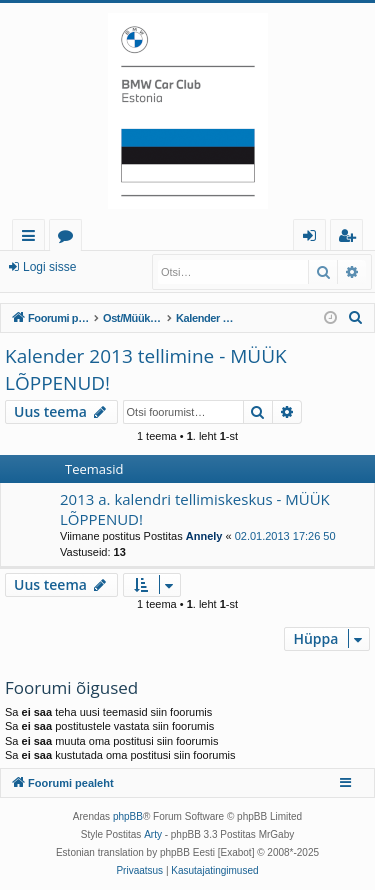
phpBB (128, 816)
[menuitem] (356, 318)
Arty (153, 834)
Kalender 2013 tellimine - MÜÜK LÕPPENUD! (146, 369)
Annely (204, 536)
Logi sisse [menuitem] (313, 238)
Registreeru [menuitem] (351, 238)
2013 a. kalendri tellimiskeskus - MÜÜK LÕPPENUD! (195, 508)
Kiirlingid (32, 238)
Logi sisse (49, 267)
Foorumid (69, 238)
